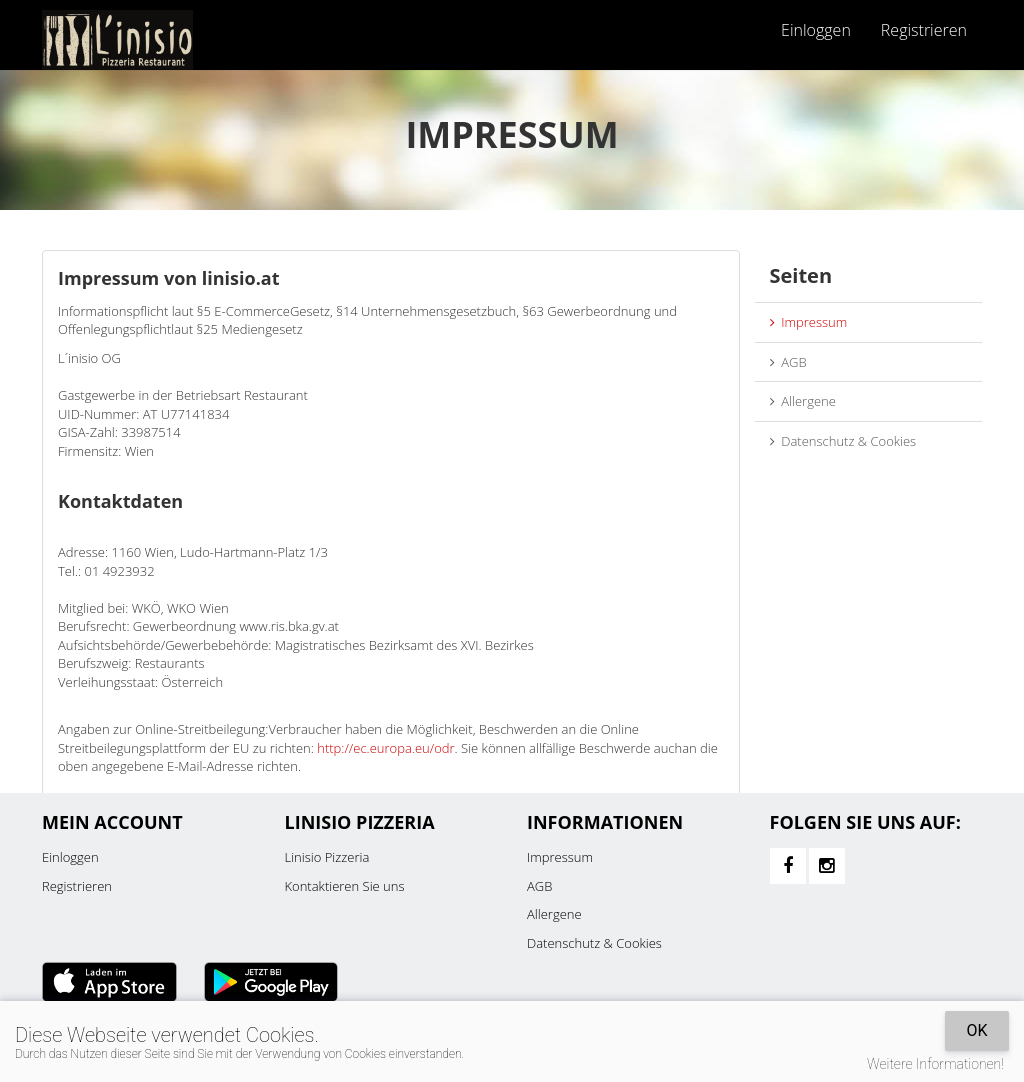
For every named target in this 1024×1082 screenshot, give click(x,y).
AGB (788, 362)
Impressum (809, 322)
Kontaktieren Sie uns (345, 886)
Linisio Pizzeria (327, 857)
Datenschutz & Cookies (843, 441)
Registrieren (924, 30)
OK (976, 1030)
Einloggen (816, 30)
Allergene (803, 401)
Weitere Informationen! (935, 1064)
